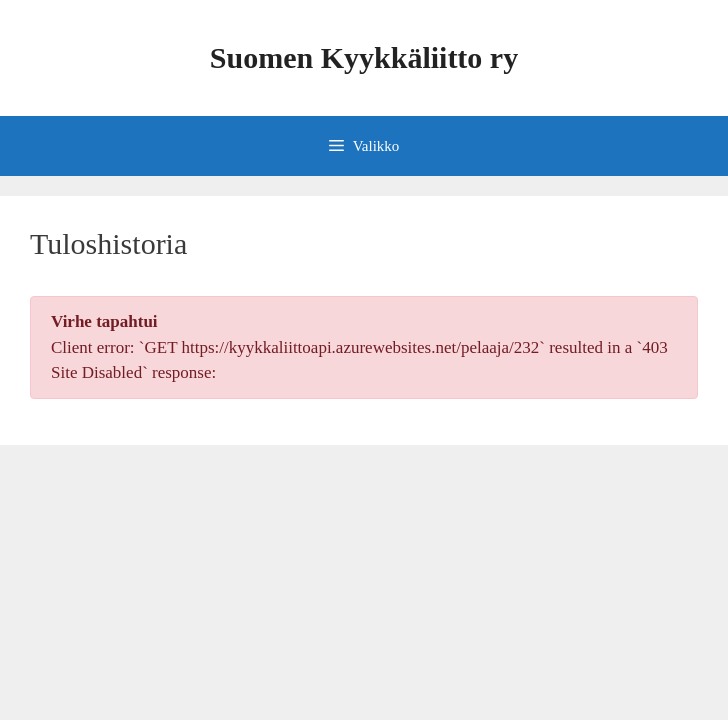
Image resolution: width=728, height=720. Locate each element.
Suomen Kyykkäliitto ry (364, 57)
